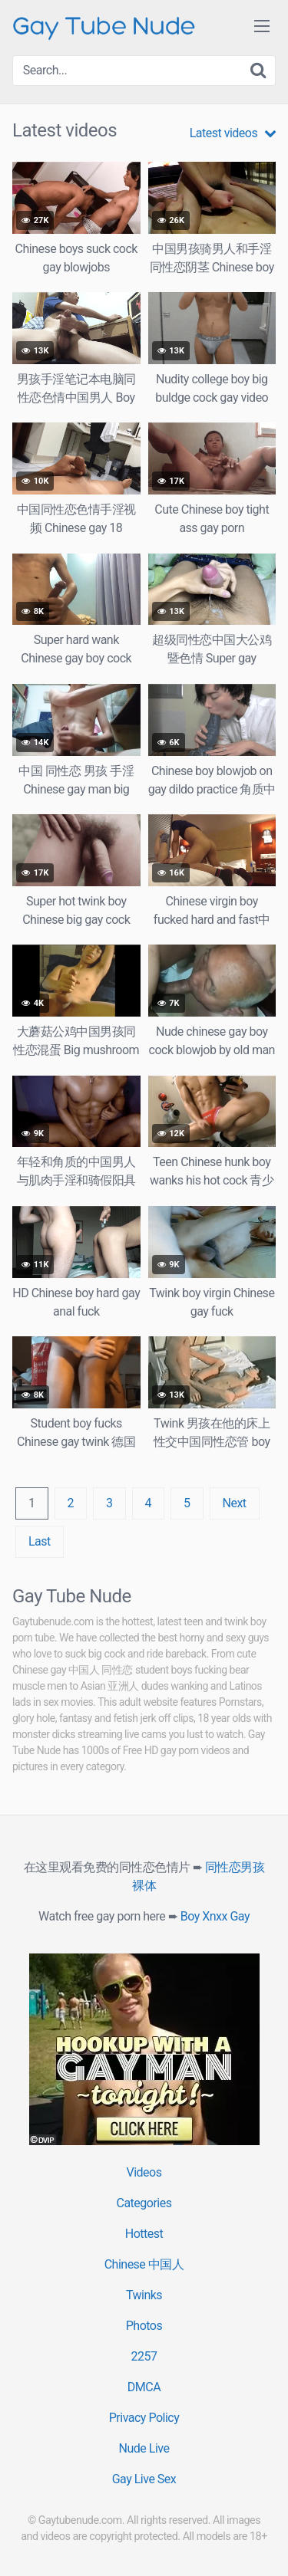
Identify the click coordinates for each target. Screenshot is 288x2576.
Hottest (144, 2233)
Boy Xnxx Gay (215, 1916)
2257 (144, 2356)
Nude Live (144, 2448)
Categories (144, 2203)
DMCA (144, 2387)
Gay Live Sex (144, 2479)
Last (39, 1541)
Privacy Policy (144, 2417)
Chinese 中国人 (144, 2264)
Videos (144, 2172)
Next (235, 1503)
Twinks (144, 2295)
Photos (144, 2325)
